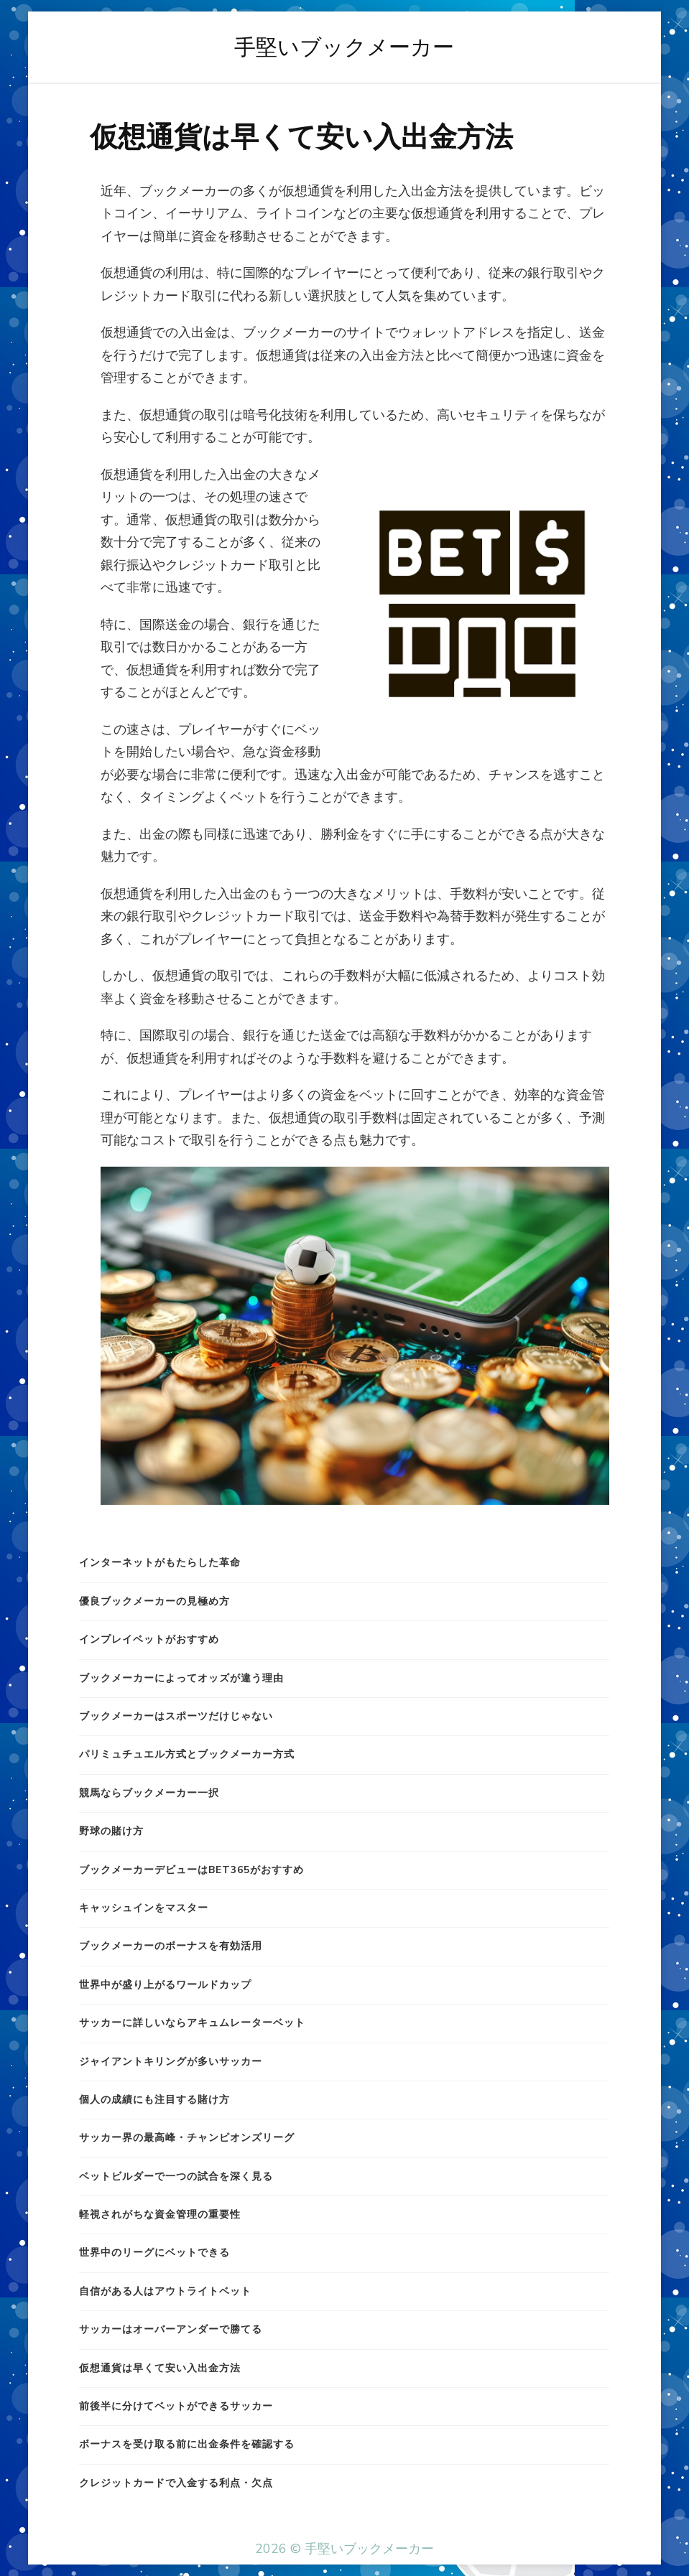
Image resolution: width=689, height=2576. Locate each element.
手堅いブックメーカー (344, 47)
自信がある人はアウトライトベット (165, 2291)
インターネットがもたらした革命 (160, 1562)
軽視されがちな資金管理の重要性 (160, 2214)
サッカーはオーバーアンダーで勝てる (170, 2329)
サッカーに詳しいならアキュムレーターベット (192, 2023)
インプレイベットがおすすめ (149, 1639)
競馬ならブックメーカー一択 (149, 1793)
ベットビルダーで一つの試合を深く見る (176, 2176)
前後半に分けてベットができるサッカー (176, 2406)
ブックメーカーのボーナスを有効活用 (170, 1946)
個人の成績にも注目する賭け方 (154, 2099)
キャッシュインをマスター (143, 1908)
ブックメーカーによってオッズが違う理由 (181, 1678)
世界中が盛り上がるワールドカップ (165, 1985)
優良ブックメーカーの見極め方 (154, 1601)
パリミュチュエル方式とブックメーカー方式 (187, 1754)
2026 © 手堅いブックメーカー (344, 2548)
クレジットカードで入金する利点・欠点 (176, 2483)
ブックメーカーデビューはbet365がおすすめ (191, 1870)
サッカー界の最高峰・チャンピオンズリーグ (187, 2138)
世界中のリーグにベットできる (154, 2252)
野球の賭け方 (111, 1831)
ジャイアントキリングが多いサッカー (170, 2061)
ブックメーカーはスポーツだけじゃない (176, 1716)
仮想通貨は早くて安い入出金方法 (160, 2368)
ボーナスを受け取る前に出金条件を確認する (187, 2444)
